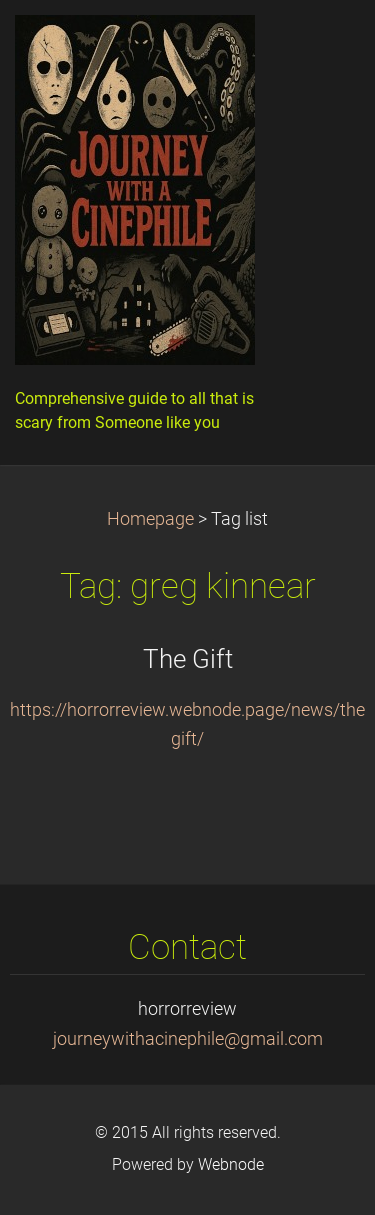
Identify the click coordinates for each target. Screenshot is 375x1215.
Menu (320, 45)
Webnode (231, 1164)
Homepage (150, 519)
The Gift (188, 659)
